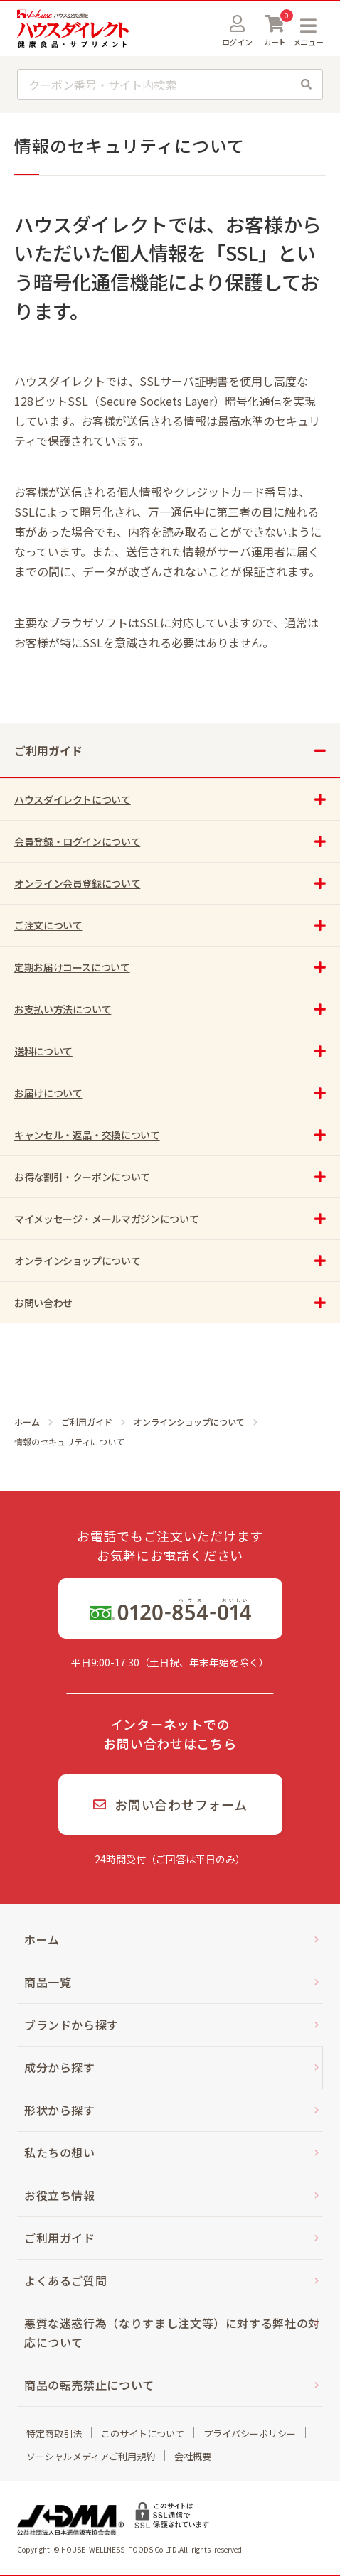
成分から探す (59, 2067)
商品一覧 (48, 1981)
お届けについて (48, 1093)
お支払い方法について (62, 1009)
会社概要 (192, 2456)
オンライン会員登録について (77, 883)
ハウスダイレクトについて (72, 799)
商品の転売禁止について (89, 2384)
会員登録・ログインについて (77, 841)
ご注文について (48, 925)
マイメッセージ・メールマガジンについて (106, 1219)
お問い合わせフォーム (170, 1804)
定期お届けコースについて (72, 967)
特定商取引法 (54, 2433)
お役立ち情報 (59, 2195)
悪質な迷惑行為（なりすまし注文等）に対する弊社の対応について (172, 2332)
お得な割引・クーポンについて (82, 1177)
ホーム (27, 1422)
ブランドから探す (71, 2024)
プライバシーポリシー (249, 2433)
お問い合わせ (43, 1302)
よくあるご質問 (65, 2280)
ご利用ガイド (86, 1422)
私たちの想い (59, 2152)
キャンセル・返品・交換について (87, 1135)
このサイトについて (142, 2433)
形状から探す (59, 2109)
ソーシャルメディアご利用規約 (90, 2456)
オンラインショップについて (189, 1422)
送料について (43, 1051)
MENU (308, 26)
